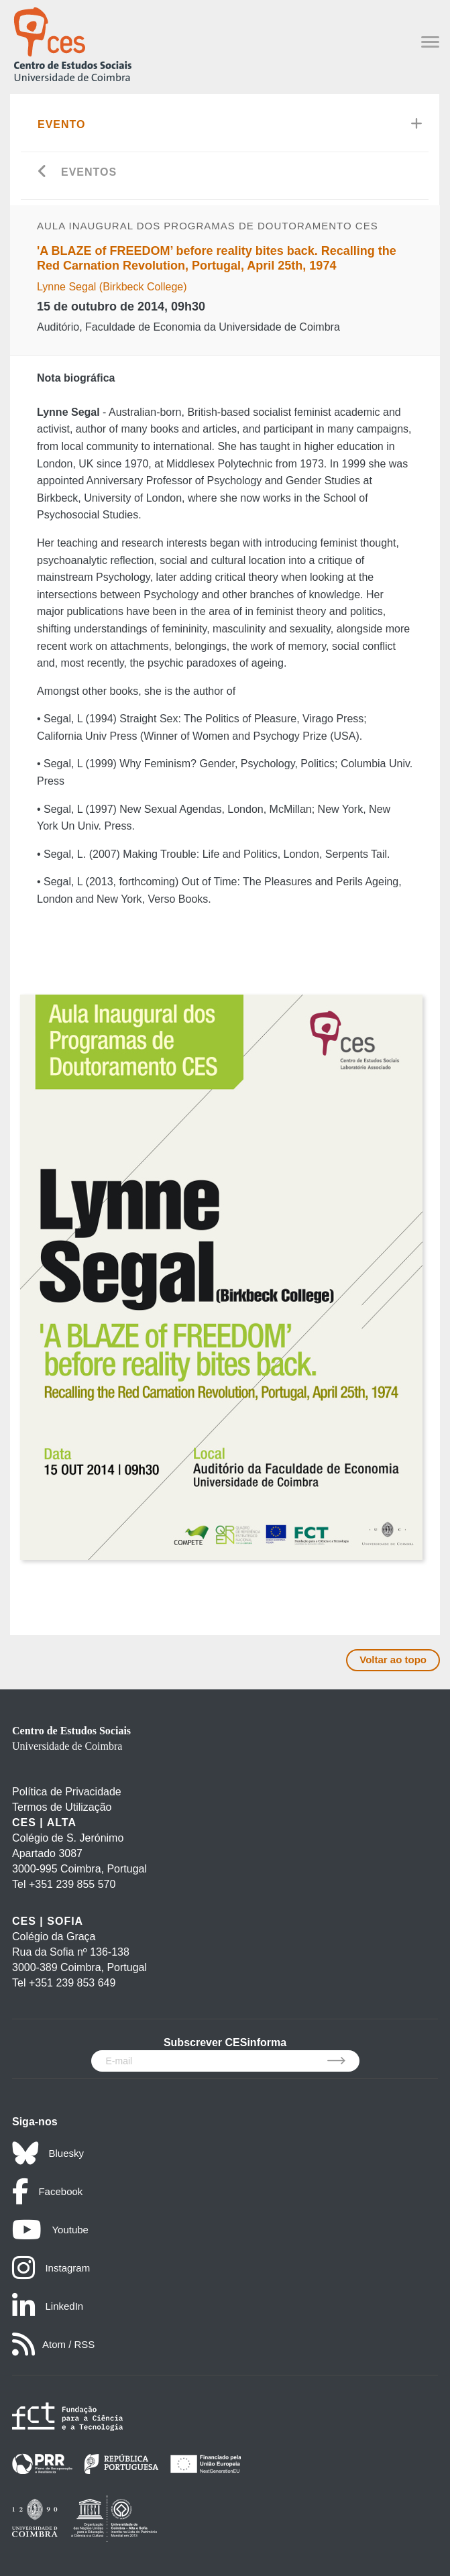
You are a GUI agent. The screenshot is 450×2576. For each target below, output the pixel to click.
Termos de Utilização (62, 1807)
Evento (62, 124)
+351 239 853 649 (72, 1983)
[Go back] (43, 173)
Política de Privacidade (66, 1791)
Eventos (89, 172)
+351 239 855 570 (72, 1884)
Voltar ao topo (393, 1659)
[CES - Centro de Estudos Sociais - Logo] (72, 43)
